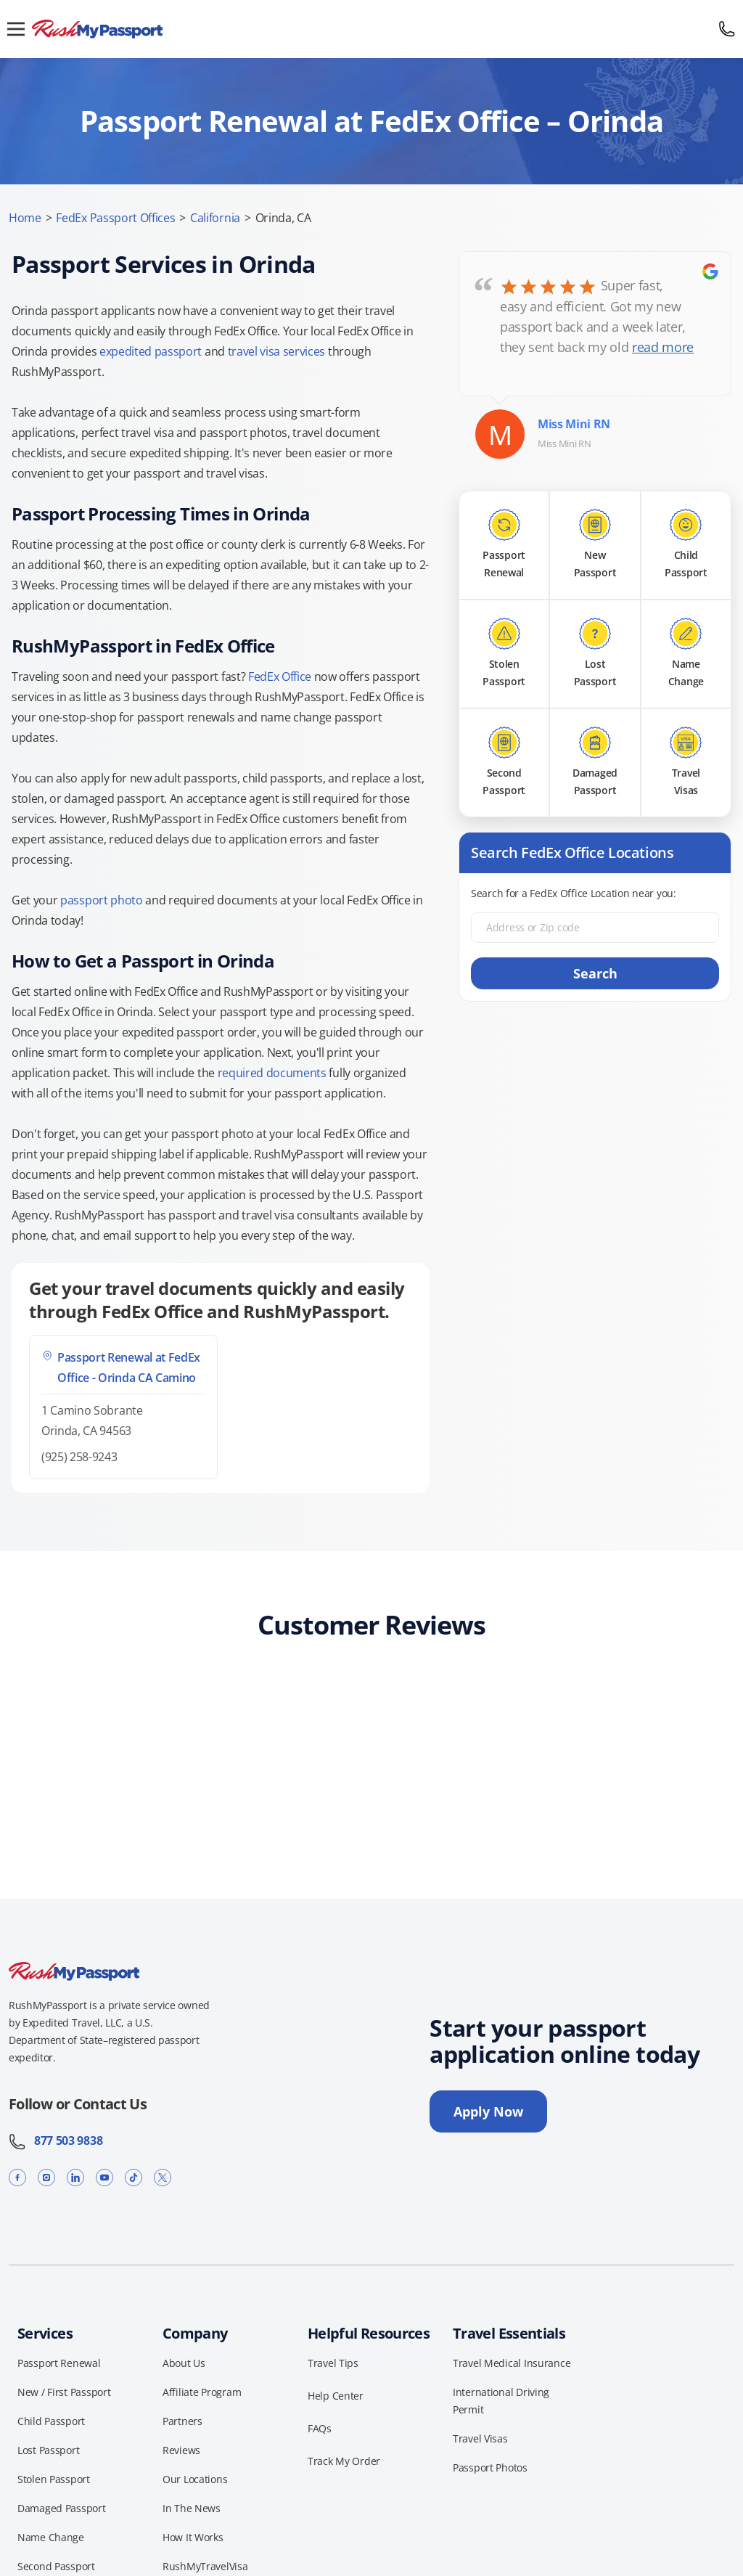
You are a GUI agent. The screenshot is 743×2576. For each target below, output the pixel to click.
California (215, 218)
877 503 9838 (55, 2140)
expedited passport (150, 351)
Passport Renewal (59, 2363)
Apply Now (488, 2111)
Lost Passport (48, 2450)
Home (25, 218)
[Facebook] (17, 2177)
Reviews (181, 2450)
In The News (192, 2508)
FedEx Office (279, 676)
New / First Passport (63, 2392)
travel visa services (277, 351)
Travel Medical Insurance (511, 2363)
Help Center (336, 2396)
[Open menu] (16, 29)
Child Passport (51, 2421)
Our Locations (195, 2479)
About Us (184, 2363)
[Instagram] (46, 2177)
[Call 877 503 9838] (727, 29)
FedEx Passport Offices (115, 218)
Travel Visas (480, 2438)
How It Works (193, 2537)
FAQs (320, 2428)
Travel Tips (333, 2363)
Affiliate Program (202, 2392)
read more (663, 347)
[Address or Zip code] (595, 927)
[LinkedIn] (75, 2177)
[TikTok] (133, 2177)
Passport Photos (490, 2467)
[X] (162, 2177)
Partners (182, 2421)
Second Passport (56, 2566)
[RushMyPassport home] (371, 29)
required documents (272, 1073)
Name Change (50, 2537)
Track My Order (344, 2461)
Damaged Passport (61, 2508)
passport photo (101, 900)
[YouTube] (104, 2177)
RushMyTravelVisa (205, 2566)
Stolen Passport (53, 2479)
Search (595, 973)
